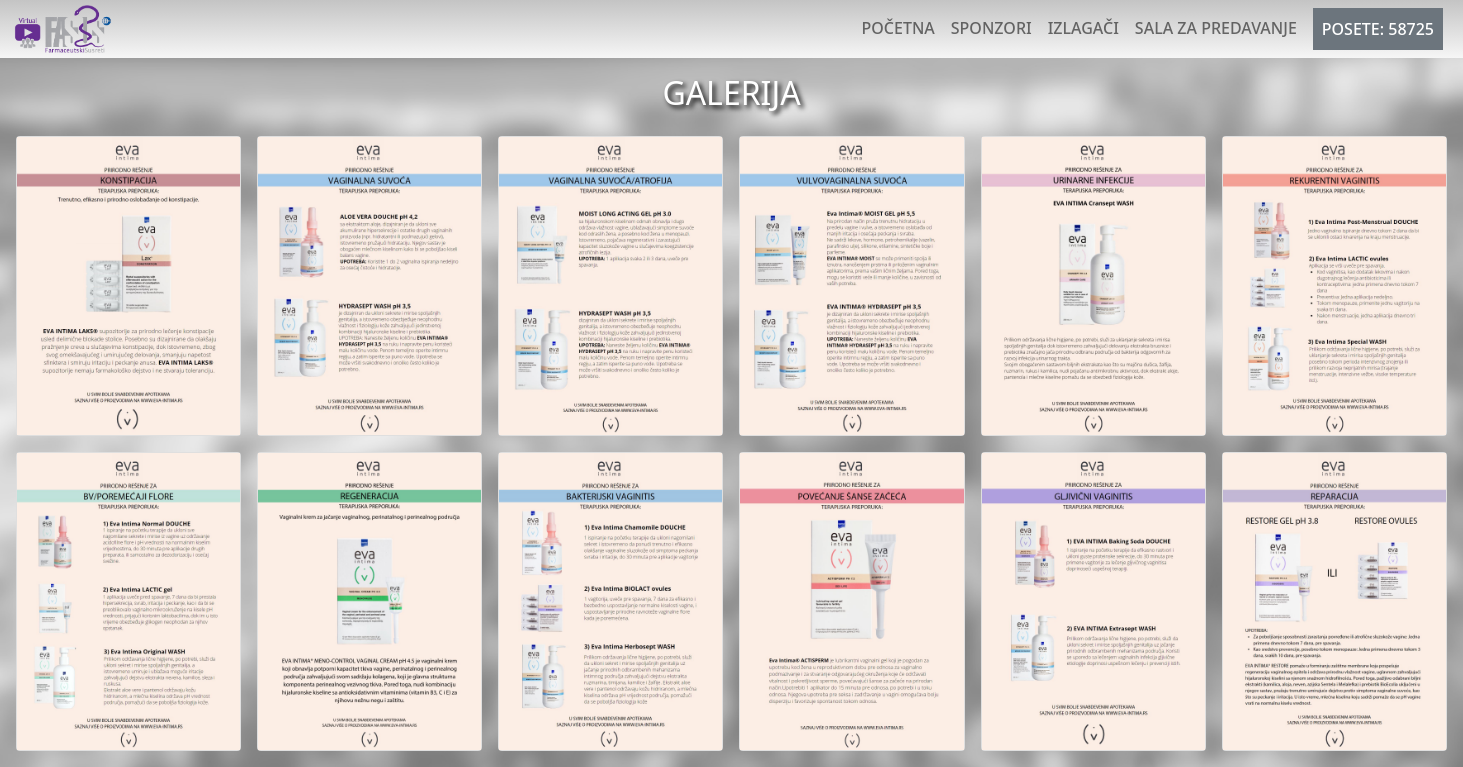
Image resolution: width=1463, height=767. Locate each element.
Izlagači (1083, 28)
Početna (898, 28)
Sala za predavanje (1216, 28)
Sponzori (991, 28)
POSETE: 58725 (1378, 29)
